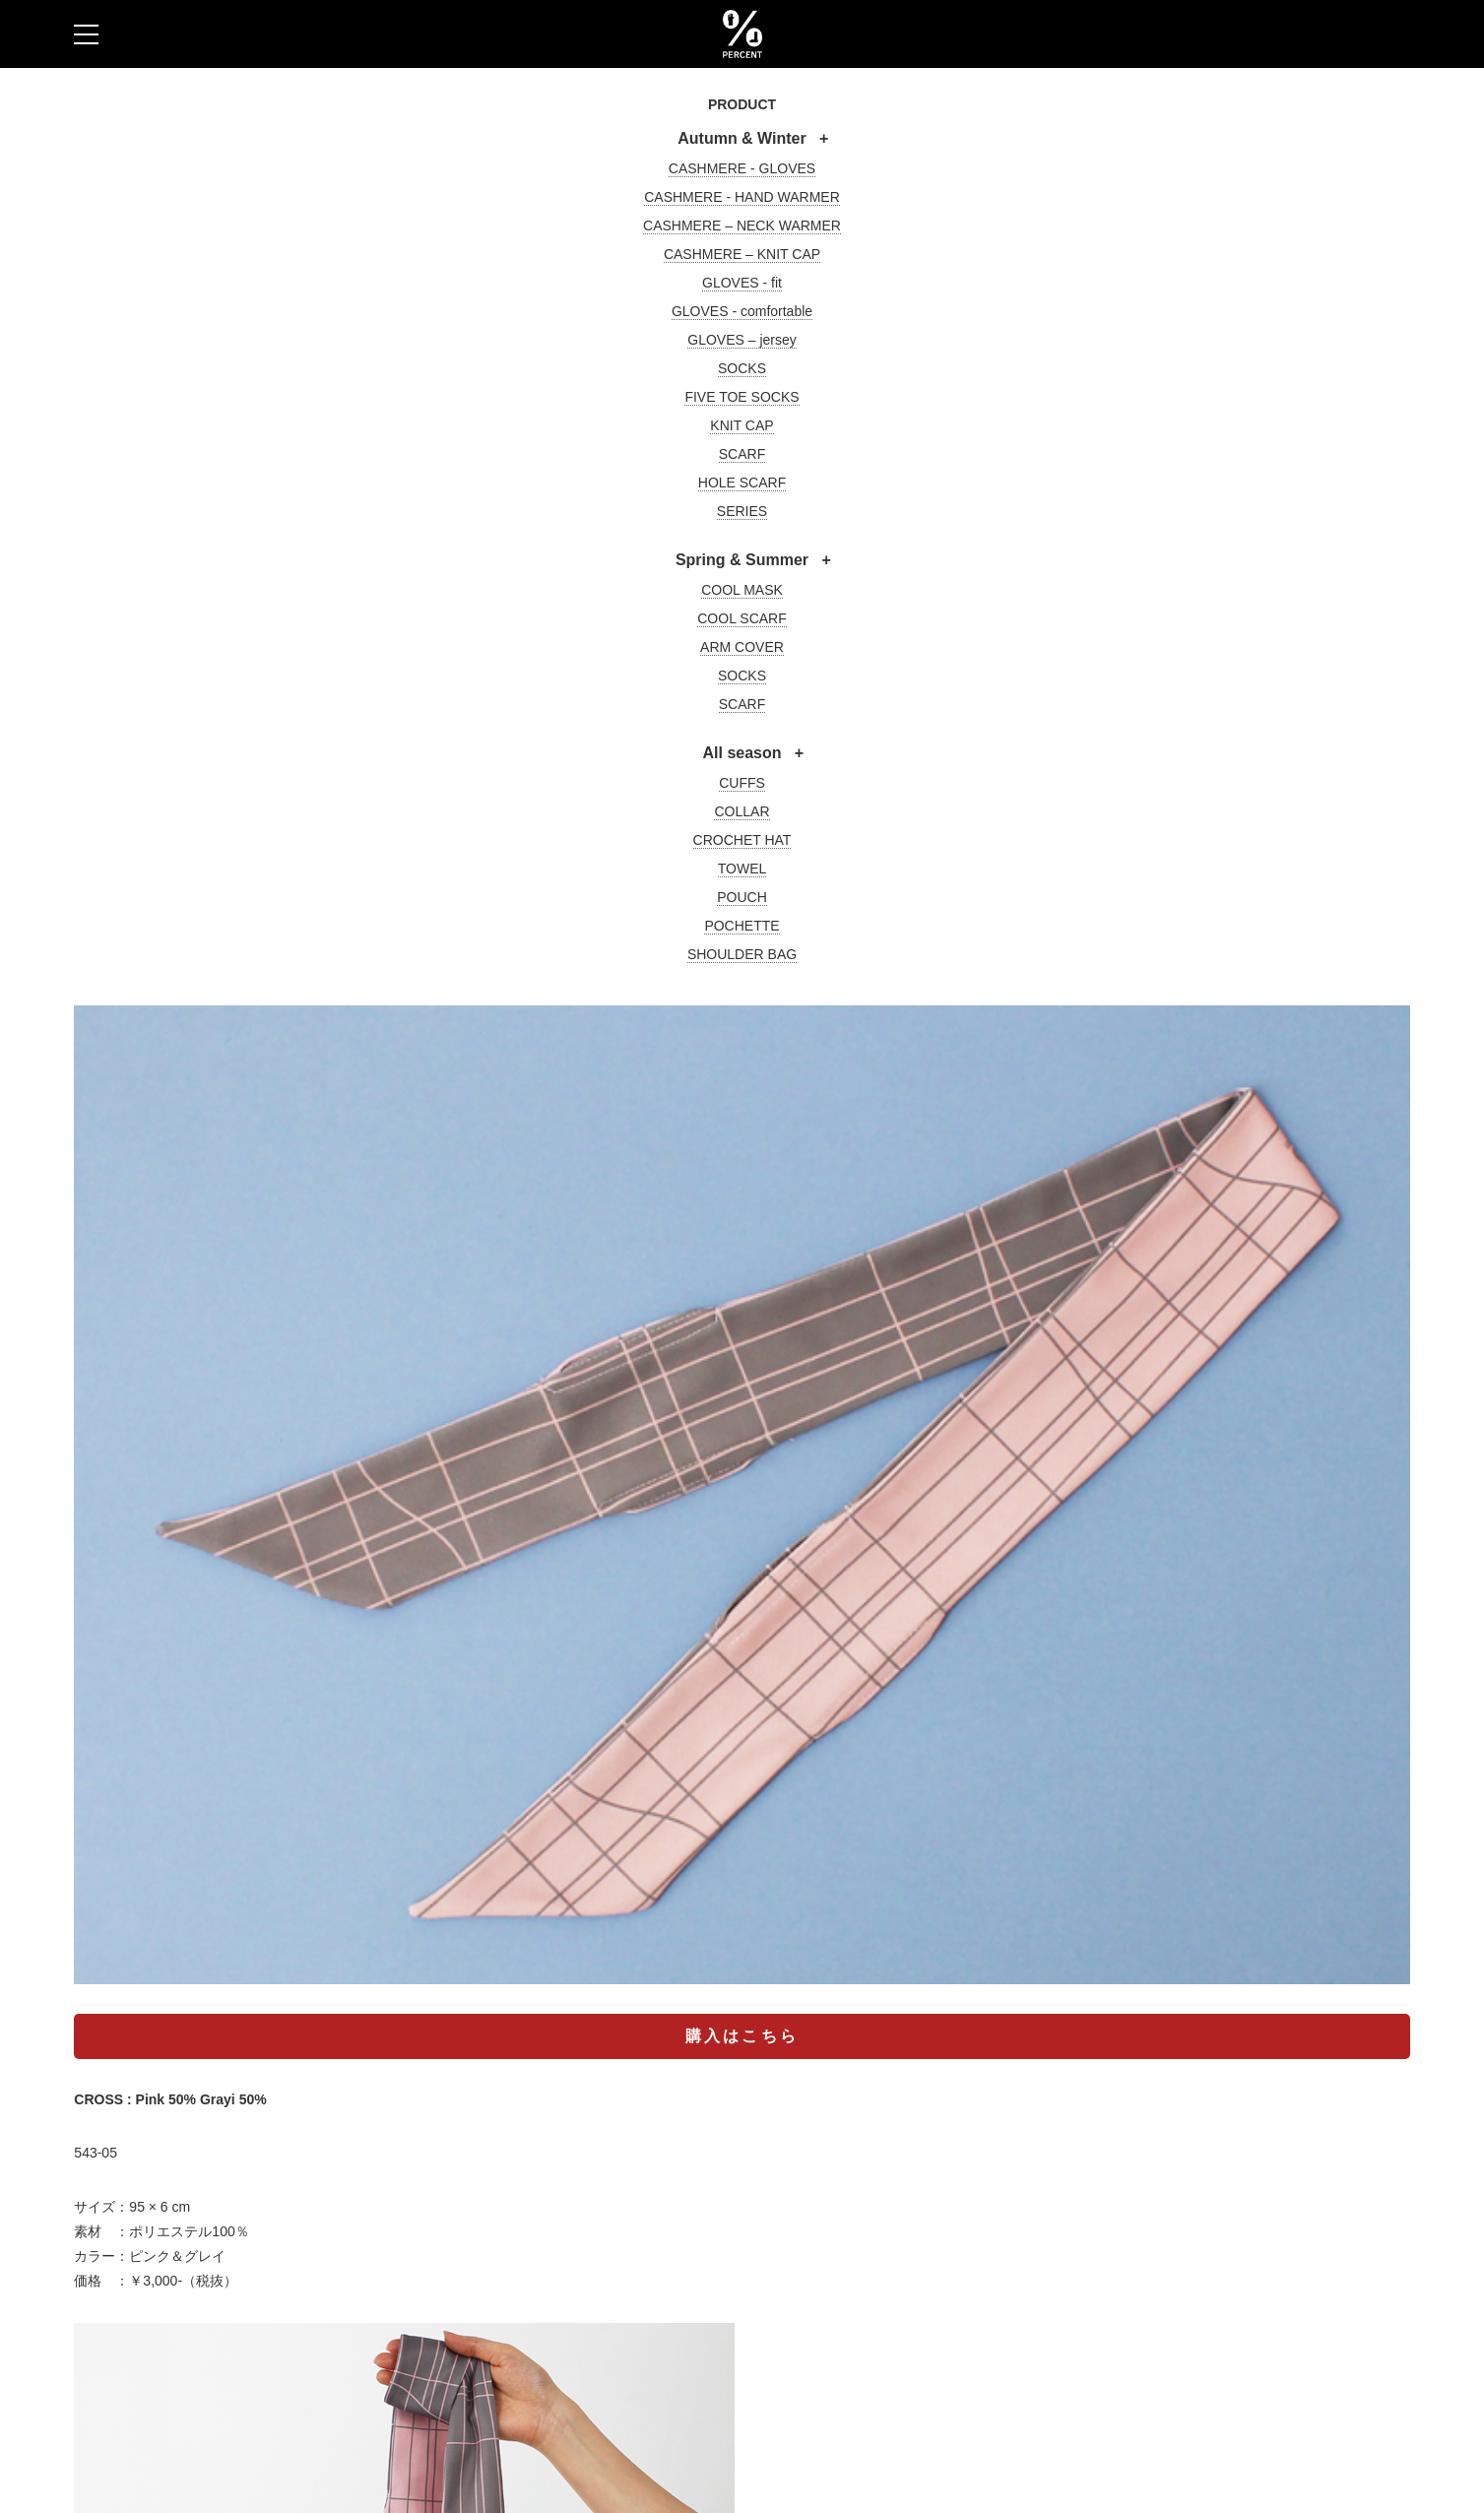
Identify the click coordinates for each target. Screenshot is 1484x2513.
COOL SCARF (742, 618)
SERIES (742, 511)
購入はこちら (742, 2036)
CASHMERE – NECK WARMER (742, 225)
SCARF (742, 454)
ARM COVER (742, 647)
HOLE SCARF (742, 482)
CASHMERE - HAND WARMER (742, 197)
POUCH (742, 897)
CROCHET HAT (742, 840)
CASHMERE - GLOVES (742, 168)
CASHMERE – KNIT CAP (742, 254)
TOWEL (742, 868)
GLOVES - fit (742, 282)
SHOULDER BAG (742, 954)
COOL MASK (742, 590)
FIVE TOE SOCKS (741, 397)
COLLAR (741, 811)
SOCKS (742, 368)
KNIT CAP (741, 425)
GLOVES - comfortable (742, 311)
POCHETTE (741, 926)
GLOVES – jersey (742, 340)
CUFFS (742, 783)
